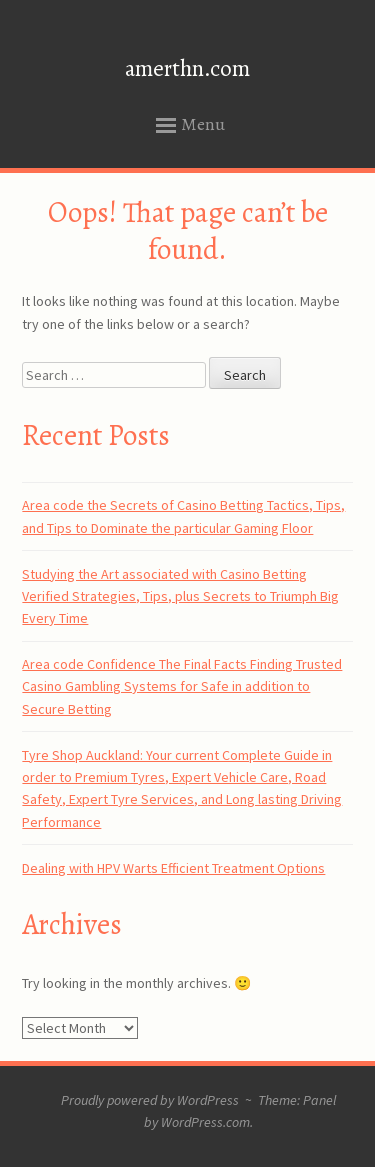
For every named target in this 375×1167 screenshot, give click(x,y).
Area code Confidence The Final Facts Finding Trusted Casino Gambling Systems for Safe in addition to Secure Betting (182, 686)
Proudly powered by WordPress (150, 1100)
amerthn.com (187, 68)
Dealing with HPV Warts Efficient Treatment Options (173, 868)
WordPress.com (205, 1122)
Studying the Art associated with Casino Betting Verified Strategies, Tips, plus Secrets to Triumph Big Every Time (180, 596)
